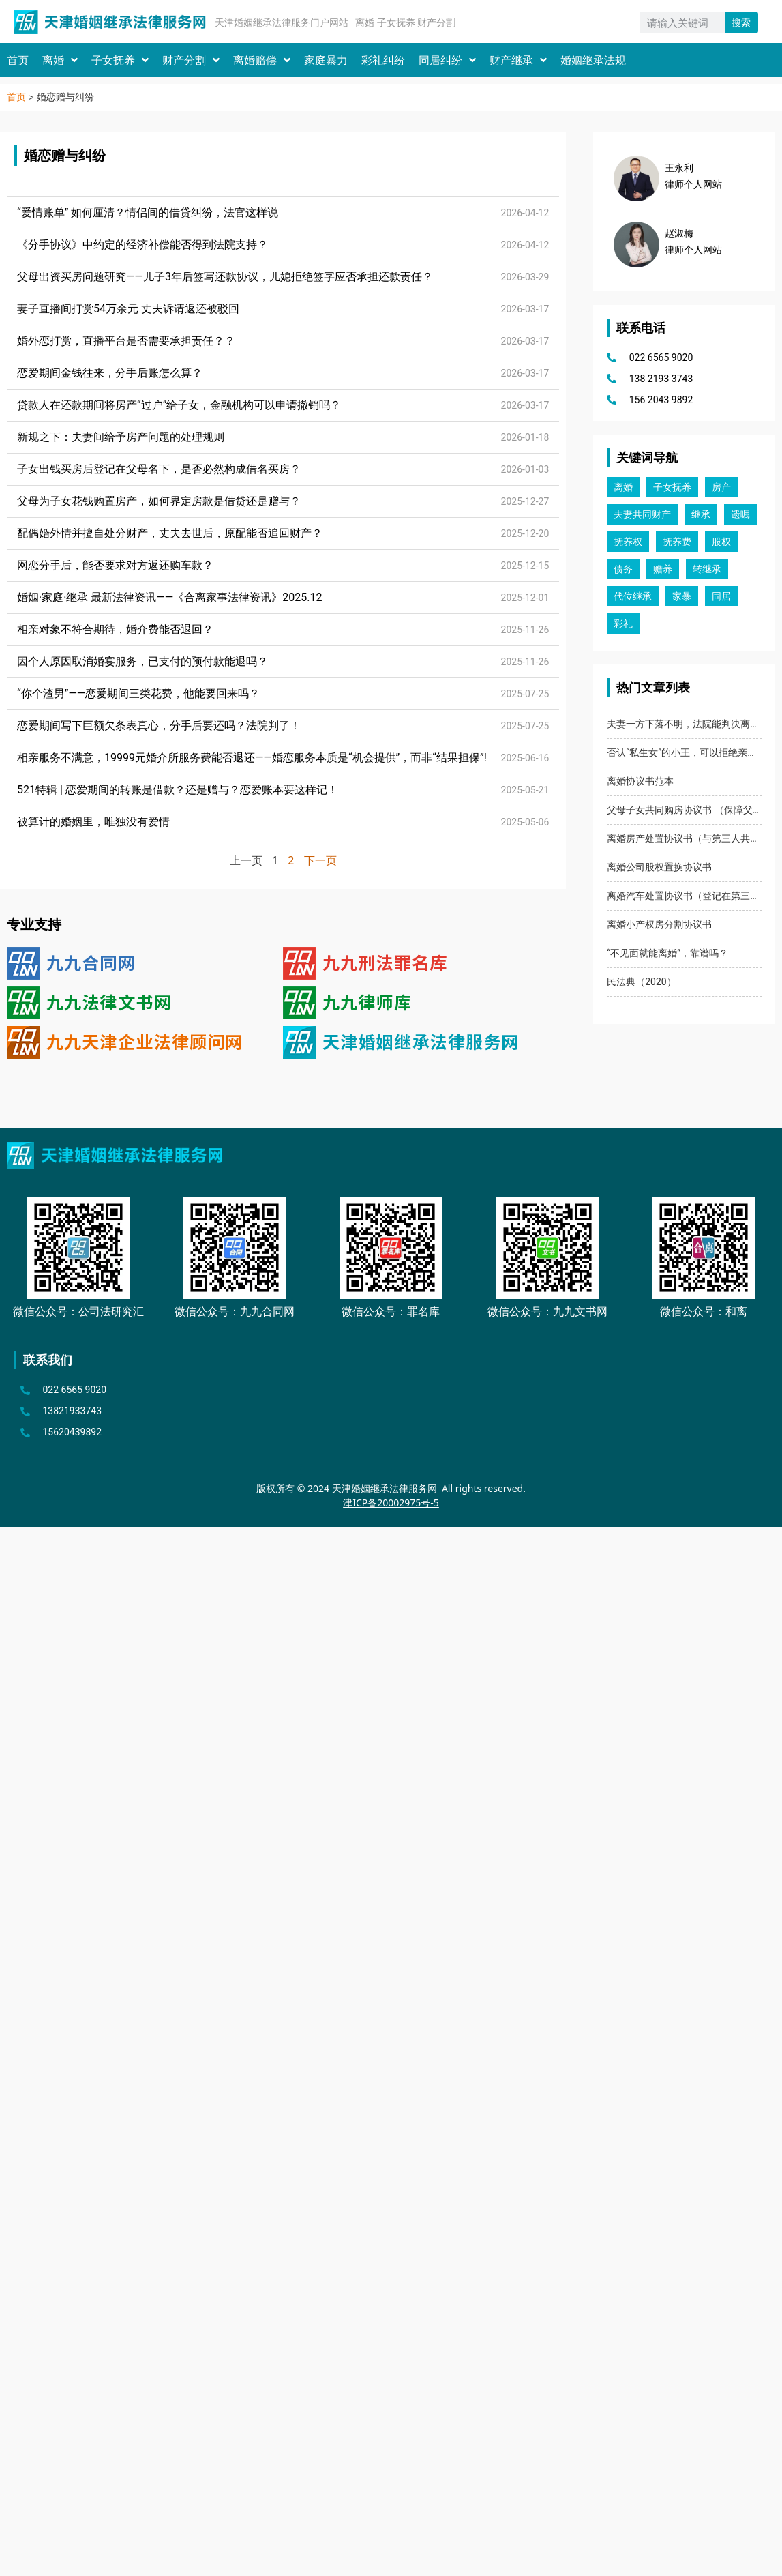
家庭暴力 (326, 60)
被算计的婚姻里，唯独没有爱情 (93, 821)
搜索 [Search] (741, 22)
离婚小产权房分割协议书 (659, 924)
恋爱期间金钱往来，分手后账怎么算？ (109, 372)
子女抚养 (120, 60)
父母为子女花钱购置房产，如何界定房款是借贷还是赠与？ (159, 501)
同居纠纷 (447, 60)
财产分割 (191, 60)
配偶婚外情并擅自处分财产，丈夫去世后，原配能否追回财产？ (169, 533)
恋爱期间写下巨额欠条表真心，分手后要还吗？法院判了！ (159, 725)
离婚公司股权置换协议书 (659, 867)
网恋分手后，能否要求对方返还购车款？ (115, 565)
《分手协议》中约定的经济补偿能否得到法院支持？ (142, 244)
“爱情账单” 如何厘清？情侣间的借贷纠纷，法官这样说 (147, 212)
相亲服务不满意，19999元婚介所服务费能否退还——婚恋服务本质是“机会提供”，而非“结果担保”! (252, 757)
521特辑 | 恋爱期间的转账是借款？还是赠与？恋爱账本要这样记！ (177, 789)
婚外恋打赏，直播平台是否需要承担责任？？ (126, 340)
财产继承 (518, 60)
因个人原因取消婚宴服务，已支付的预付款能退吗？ (142, 661)
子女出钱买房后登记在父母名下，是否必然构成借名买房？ (159, 469)
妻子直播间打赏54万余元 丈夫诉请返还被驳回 (128, 308)
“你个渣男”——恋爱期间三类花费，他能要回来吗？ (138, 693)
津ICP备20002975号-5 (391, 1502)
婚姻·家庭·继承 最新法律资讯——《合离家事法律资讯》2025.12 (169, 597)
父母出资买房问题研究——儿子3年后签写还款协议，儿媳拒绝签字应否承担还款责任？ (225, 276)
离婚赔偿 (261, 60)
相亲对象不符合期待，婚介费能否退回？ (115, 629)
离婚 (60, 60)
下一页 (320, 860)
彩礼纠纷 (383, 60)
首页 (18, 60)
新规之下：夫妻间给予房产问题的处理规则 (120, 436)
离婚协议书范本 (640, 781)
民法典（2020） (641, 981)
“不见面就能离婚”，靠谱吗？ (667, 953)
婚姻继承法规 (593, 60)
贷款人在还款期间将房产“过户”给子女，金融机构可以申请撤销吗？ (179, 404)
